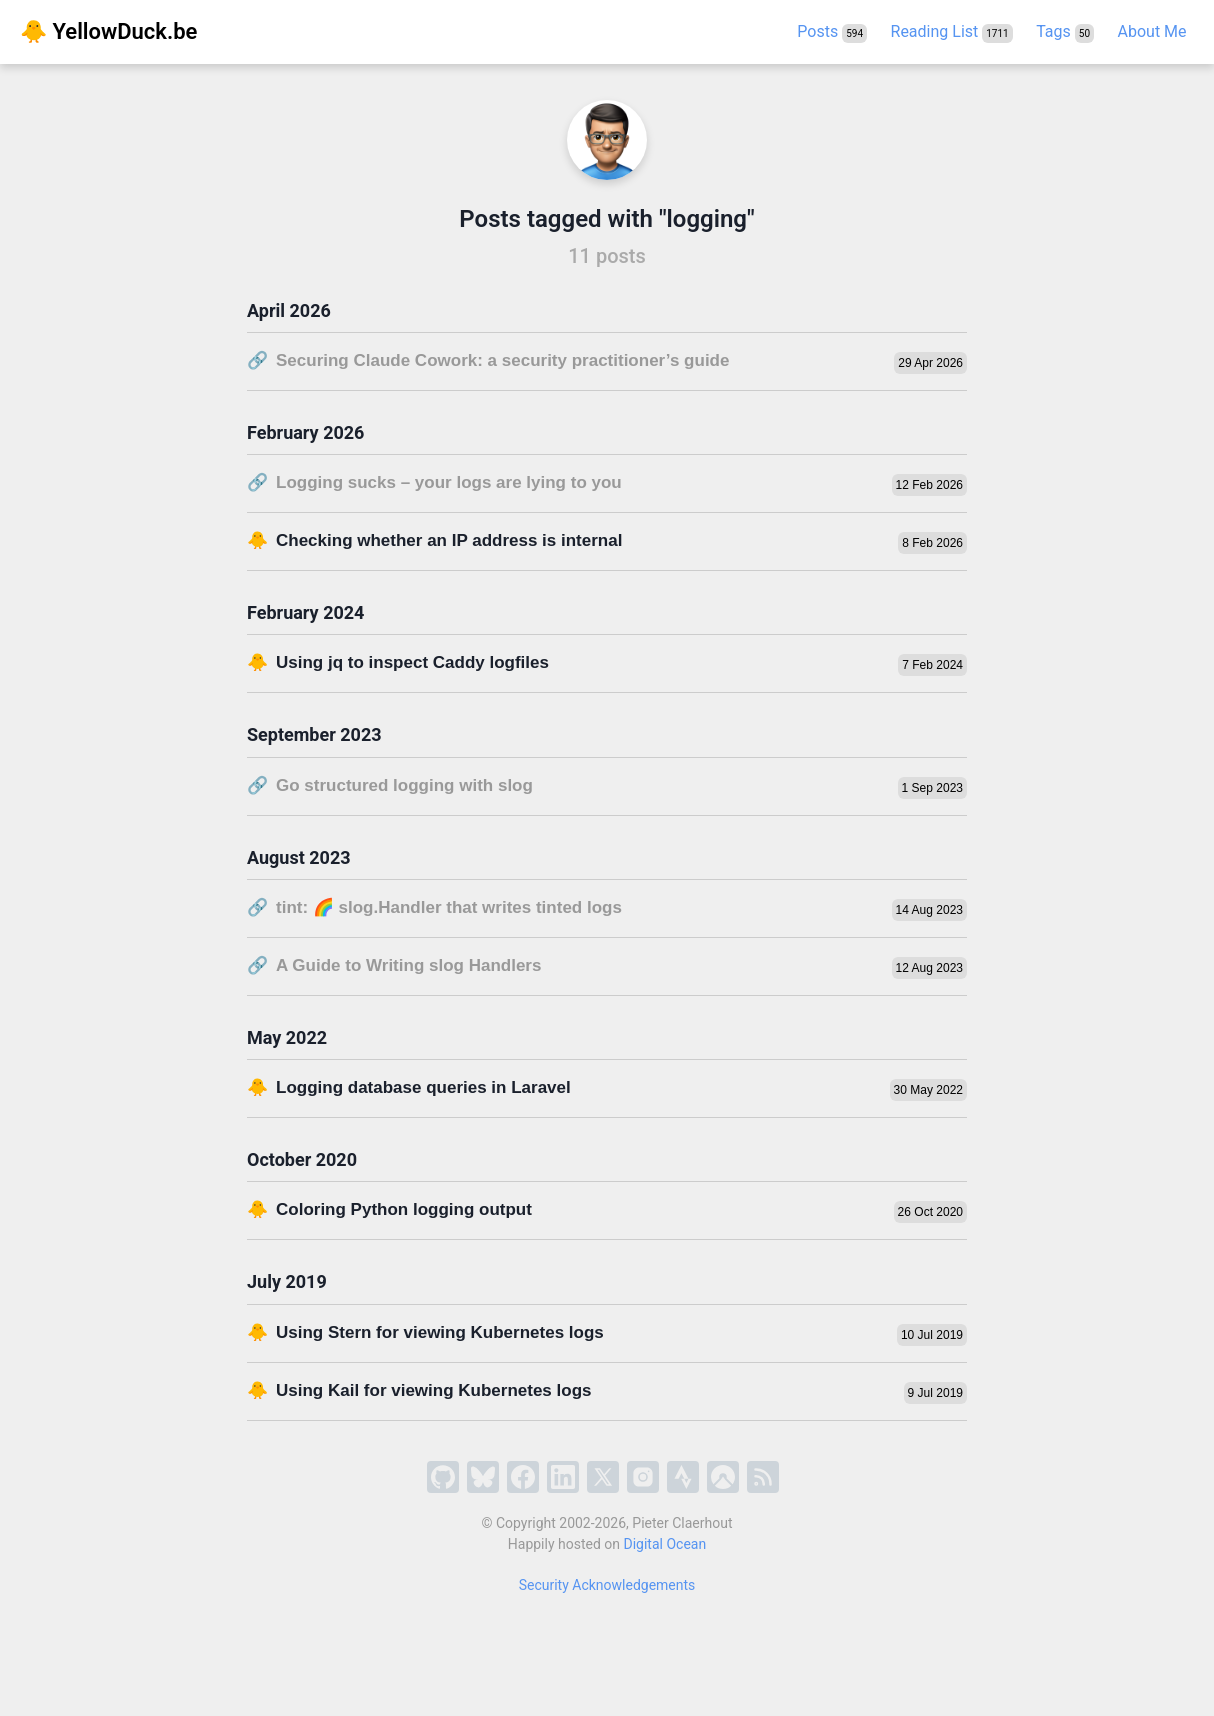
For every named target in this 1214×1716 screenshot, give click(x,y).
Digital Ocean (665, 1544)
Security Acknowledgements (607, 1585)
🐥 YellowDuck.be (108, 31)
